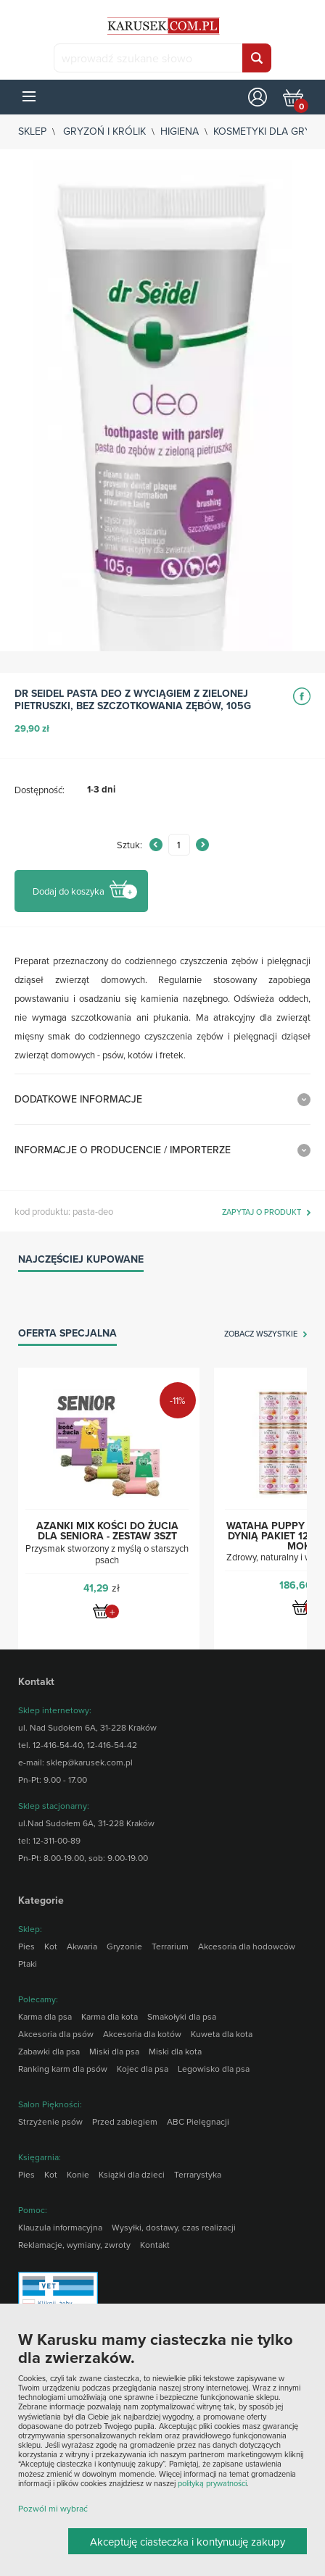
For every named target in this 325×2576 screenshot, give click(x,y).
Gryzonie (124, 1946)
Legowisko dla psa (214, 2068)
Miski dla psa (114, 2051)
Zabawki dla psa (49, 2051)
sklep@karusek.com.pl (89, 1762)
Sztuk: (129, 844)
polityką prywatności (212, 2483)
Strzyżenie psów (50, 2121)
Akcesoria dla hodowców (246, 1946)
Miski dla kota (175, 2051)
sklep (32, 131)
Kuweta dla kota (221, 2034)
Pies (26, 1946)
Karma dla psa (45, 2016)
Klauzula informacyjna (60, 2227)
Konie (78, 2174)
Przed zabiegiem (124, 2121)
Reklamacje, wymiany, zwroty (74, 2244)
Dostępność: (40, 789)
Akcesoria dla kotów (142, 2034)
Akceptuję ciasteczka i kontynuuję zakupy (187, 2541)
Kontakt (155, 2244)
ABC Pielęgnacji (198, 2121)
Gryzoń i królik (104, 131)
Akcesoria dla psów (56, 2034)
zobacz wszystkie (260, 1334)
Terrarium (170, 1946)
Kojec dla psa (142, 2068)
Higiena (179, 131)
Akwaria (82, 1946)
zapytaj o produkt (261, 1213)
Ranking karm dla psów (62, 2068)
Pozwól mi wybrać (53, 2508)
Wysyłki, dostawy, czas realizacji (174, 2227)
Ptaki (27, 1963)
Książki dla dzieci (132, 2174)
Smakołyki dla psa (181, 2016)
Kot (50, 1946)
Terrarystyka (197, 2174)
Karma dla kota (109, 2016)
